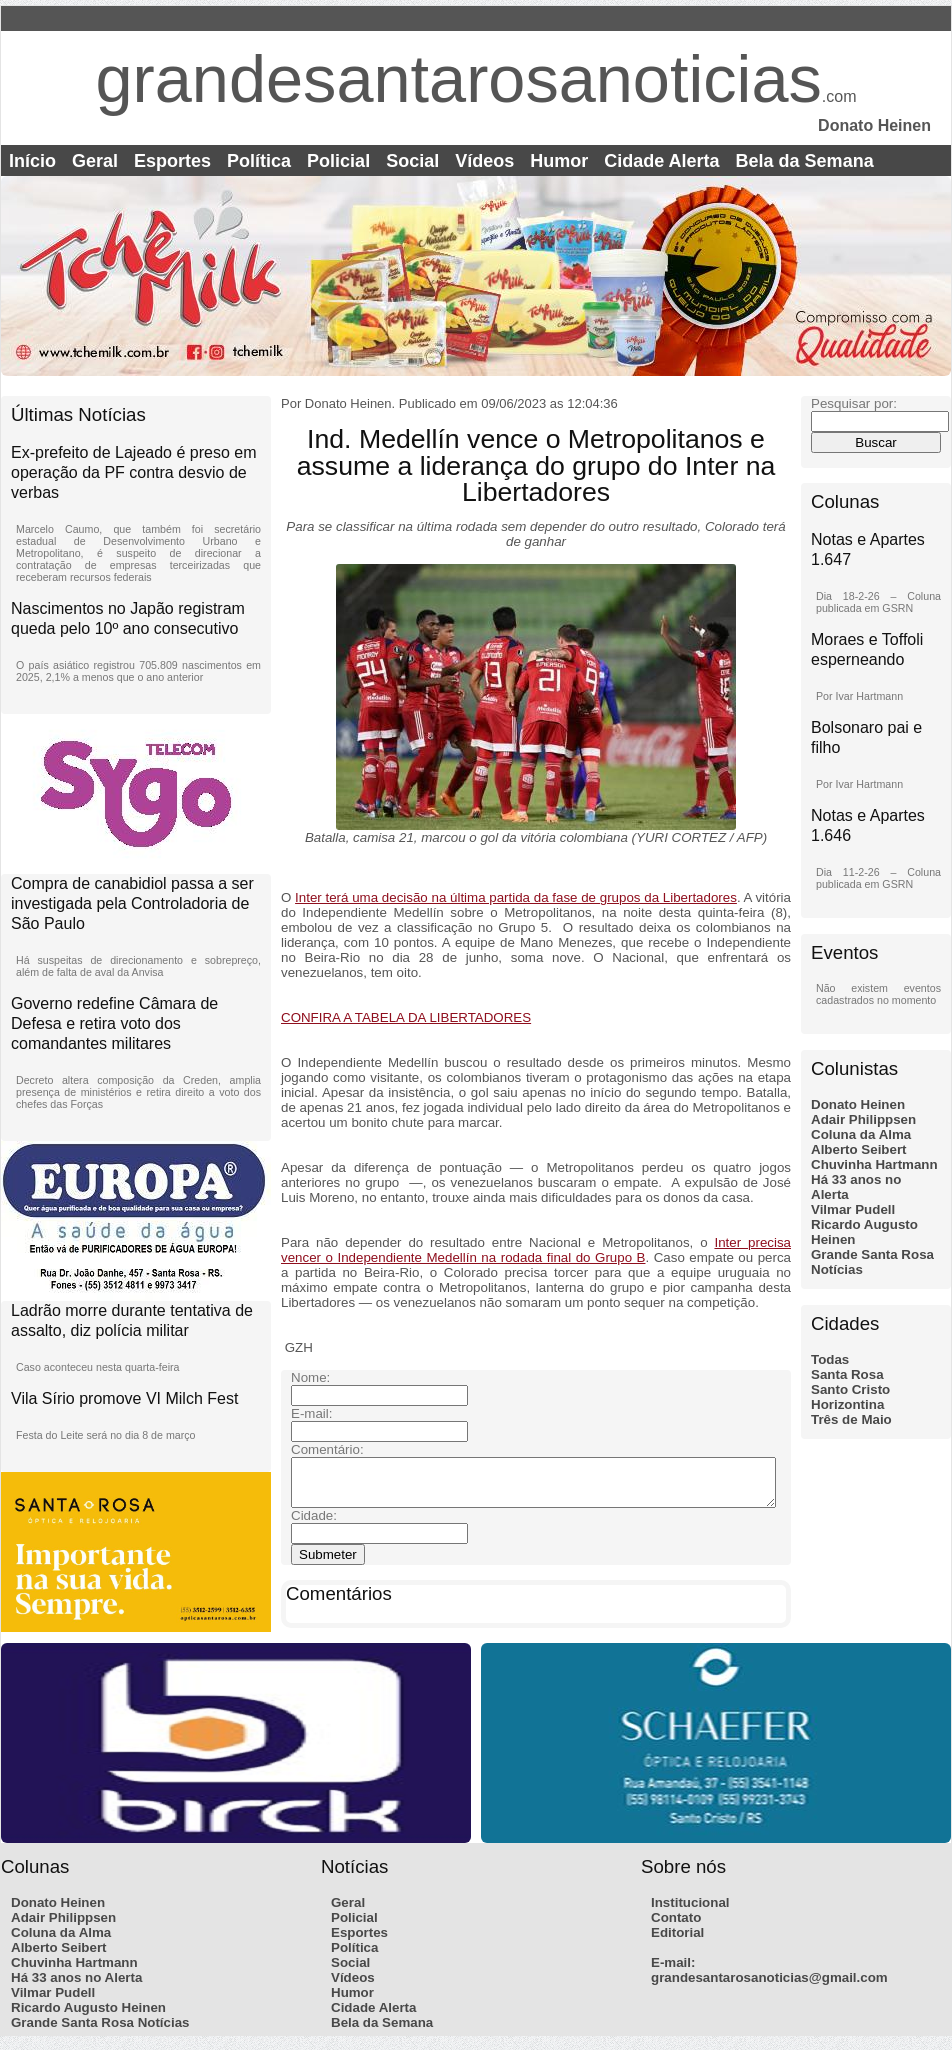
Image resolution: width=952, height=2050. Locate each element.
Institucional (690, 1911)
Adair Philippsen (863, 1119)
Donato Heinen (858, 1104)
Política (259, 161)
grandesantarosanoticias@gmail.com (769, 1986)
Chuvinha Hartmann (874, 1164)
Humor (559, 161)
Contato (676, 1926)
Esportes (172, 161)
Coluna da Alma (861, 1134)
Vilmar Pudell (853, 1209)
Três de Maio (851, 1419)
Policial (338, 161)
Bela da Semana (805, 161)
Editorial (677, 1941)
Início (32, 161)
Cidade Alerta (661, 161)
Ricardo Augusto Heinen (88, 2016)
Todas (830, 1359)
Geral (95, 161)
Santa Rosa (847, 1374)
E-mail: (673, 1971)
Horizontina (847, 1404)
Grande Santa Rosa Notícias (100, 2031)
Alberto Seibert (859, 1149)
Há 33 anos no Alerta (76, 1986)
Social (412, 161)
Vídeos (484, 161)
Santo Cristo (850, 1389)
